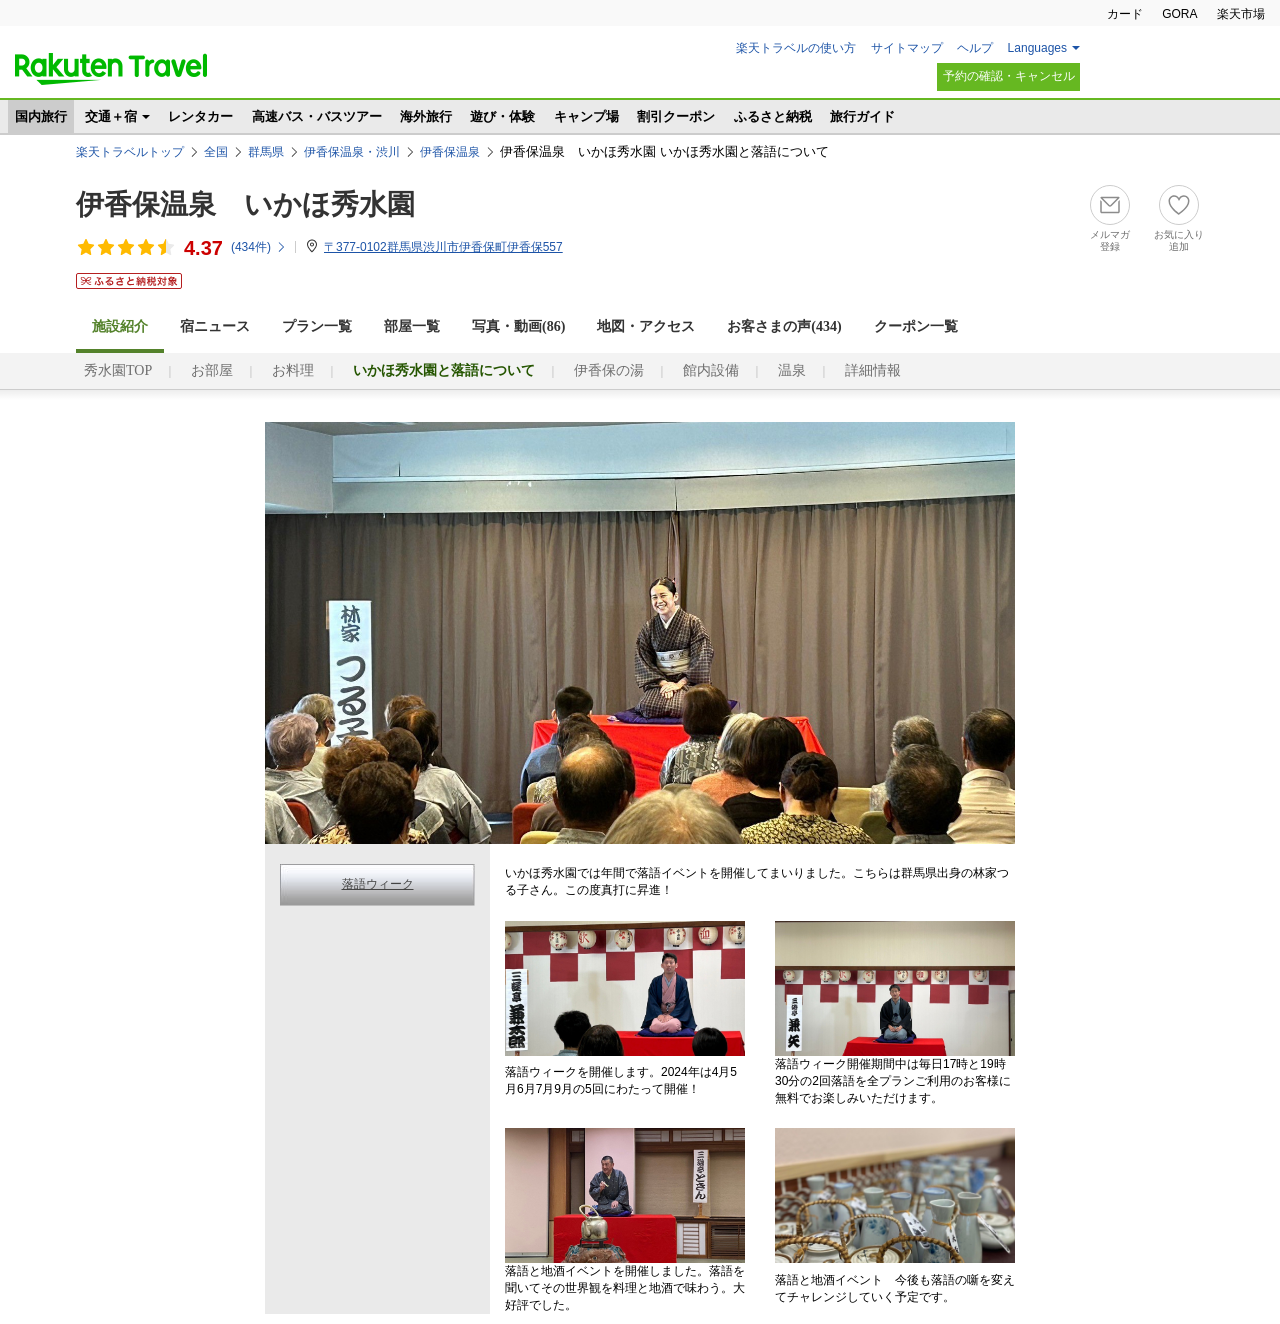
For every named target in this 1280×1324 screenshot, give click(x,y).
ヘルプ (975, 48)
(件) (259, 247)
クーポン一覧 (916, 326)
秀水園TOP (118, 370)
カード (1125, 14)
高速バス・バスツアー (317, 116)
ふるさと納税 (773, 116)
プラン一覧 (317, 326)
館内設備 (711, 370)
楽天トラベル (111, 69)
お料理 (293, 370)
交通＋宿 (111, 116)
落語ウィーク (378, 884)
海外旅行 (426, 116)
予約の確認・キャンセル (1009, 76)
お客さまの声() (784, 326)
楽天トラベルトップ (130, 152)
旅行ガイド (862, 116)
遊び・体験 (502, 116)
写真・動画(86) (518, 326)
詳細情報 (873, 370)
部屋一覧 (412, 326)
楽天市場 (1241, 14)
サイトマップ (907, 48)
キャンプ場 (586, 116)
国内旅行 (41, 116)
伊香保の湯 (609, 370)
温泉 (792, 370)
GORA (1179, 14)
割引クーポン (676, 116)
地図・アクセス (646, 326)
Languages (1037, 48)
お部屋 (212, 370)
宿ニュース (215, 326)
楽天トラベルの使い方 (796, 48)
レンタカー (200, 116)
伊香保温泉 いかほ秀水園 (245, 204)
